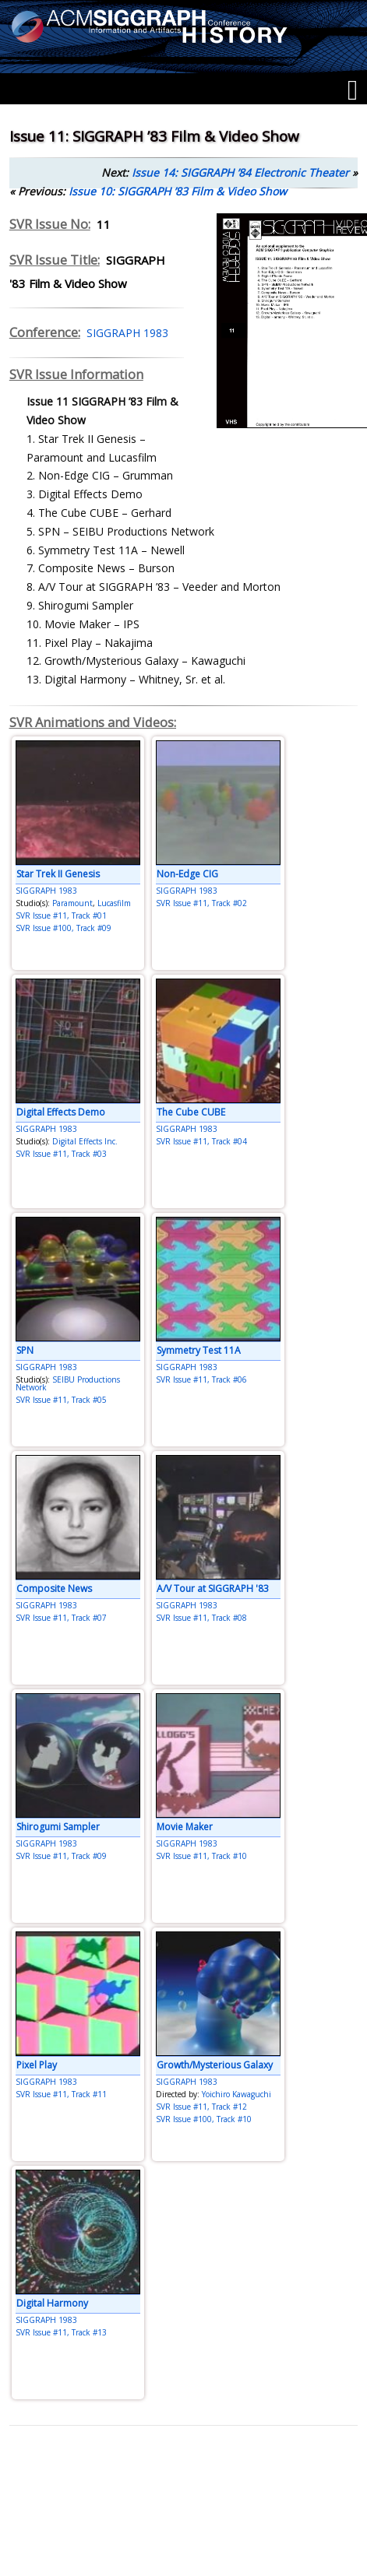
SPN (25, 1350)
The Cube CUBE (191, 1112)
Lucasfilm (114, 903)
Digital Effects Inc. (85, 1141)
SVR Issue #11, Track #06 (201, 1379)
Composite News (54, 1588)
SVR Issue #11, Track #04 (201, 1141)
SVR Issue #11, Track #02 (201, 903)
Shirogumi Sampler (58, 1826)
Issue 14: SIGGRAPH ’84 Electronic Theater (240, 172)
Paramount (72, 903)
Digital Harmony (52, 2303)
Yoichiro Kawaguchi (236, 2094)
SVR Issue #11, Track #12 (201, 2106)
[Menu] (353, 90)
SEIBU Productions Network (68, 1383)
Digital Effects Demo (60, 1112)
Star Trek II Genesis (58, 873)
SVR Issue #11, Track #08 (201, 1617)
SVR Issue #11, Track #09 (61, 1855)
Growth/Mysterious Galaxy (215, 2065)
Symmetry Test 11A (199, 1350)
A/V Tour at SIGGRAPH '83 (213, 1588)
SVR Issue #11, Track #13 (61, 2332)
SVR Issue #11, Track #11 (61, 2094)
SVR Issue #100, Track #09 (63, 928)
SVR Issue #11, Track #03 (61, 1153)
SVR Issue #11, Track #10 (201, 1855)
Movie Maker (185, 1826)
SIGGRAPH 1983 (124, 332)
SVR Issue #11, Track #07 (61, 1617)
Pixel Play (36, 2065)
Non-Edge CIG (187, 873)
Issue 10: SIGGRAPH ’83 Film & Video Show (178, 191)
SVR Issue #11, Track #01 (61, 915)
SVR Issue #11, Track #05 (61, 1399)
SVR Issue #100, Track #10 (204, 2119)
